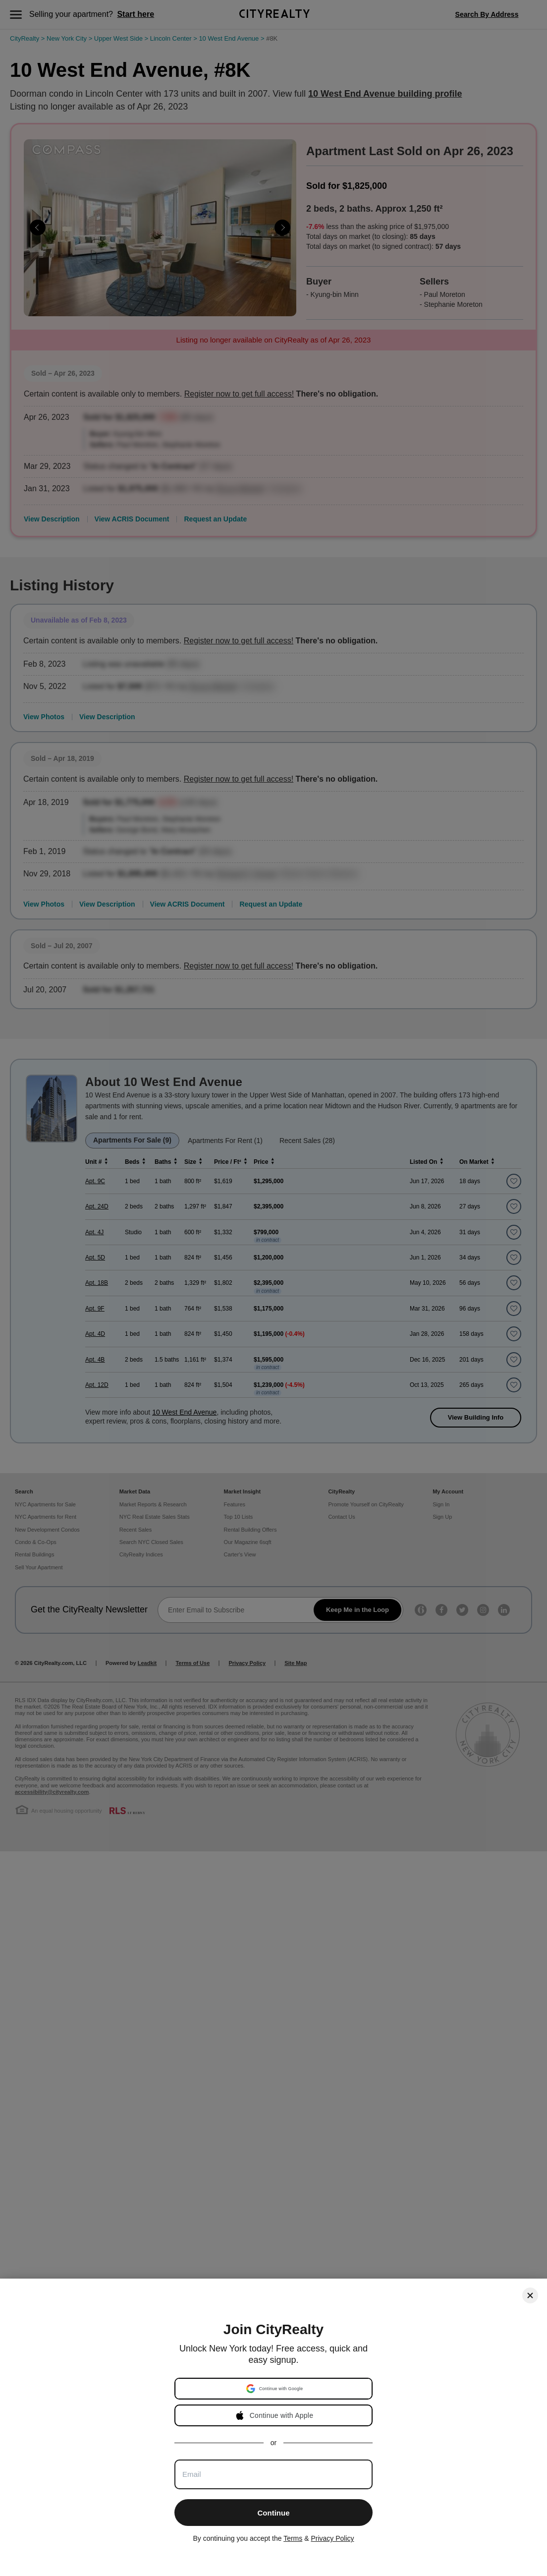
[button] (274, 2389)
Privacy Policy (332, 2538)
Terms (292, 2538)
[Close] (530, 2295)
